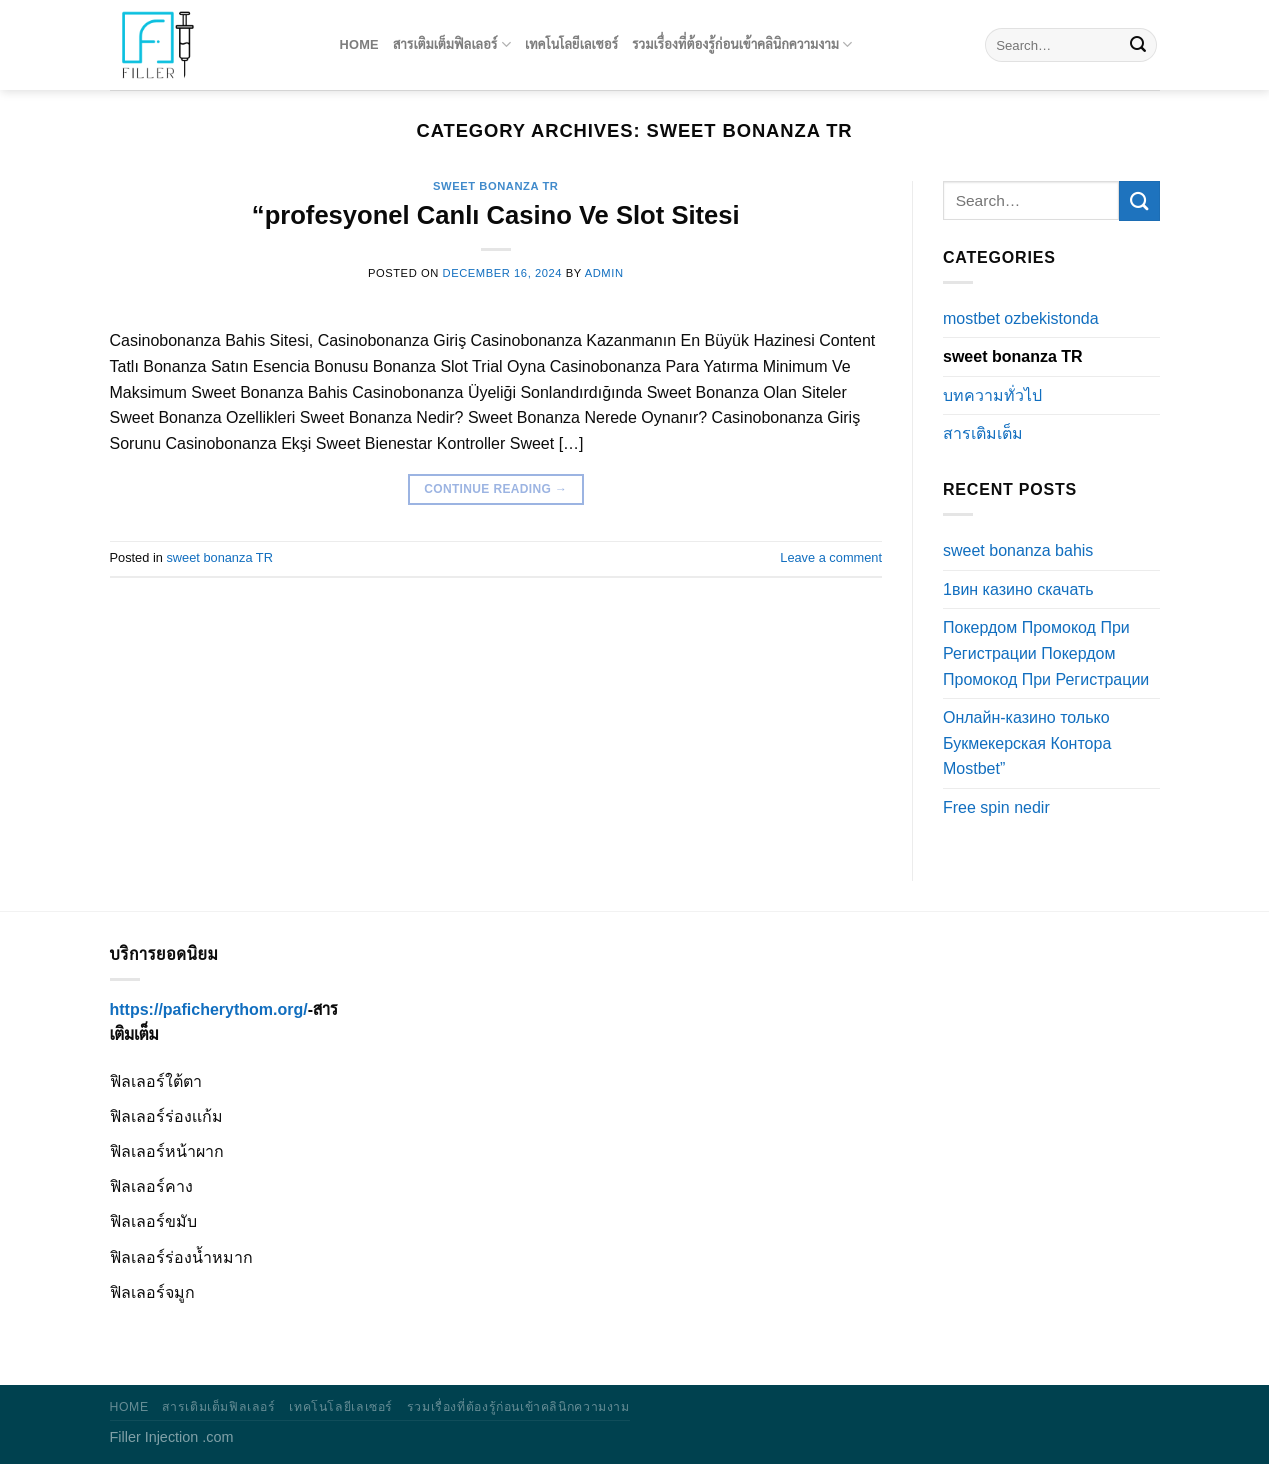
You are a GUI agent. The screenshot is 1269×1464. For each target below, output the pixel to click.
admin (604, 273)
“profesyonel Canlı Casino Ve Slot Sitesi (496, 215)
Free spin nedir (996, 807)
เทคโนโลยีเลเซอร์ (571, 44)
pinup (1, 0)
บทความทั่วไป (992, 395)
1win (17, 0)
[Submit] (1138, 45)
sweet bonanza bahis (1018, 550)
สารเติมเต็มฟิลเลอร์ (452, 44)
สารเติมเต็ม (983, 433)
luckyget (5, 0)
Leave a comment (831, 557)
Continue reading (495, 489)
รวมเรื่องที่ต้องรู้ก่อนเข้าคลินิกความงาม (742, 44)
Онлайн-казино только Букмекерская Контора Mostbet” (1027, 743)
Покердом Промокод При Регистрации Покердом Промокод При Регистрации (1046, 653)
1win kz (10, 0)
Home (359, 44)
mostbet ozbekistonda (1021, 318)
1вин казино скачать (1018, 589)
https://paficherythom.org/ (209, 1009)
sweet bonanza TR (495, 186)
